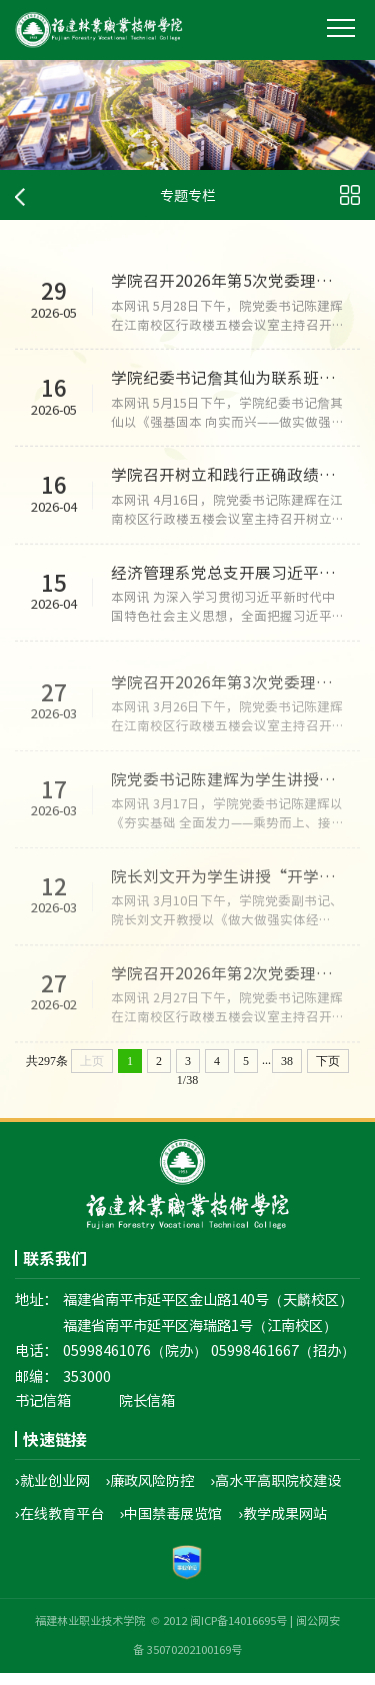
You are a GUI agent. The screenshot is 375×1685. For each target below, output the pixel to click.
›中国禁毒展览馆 (171, 1525)
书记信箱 (43, 1411)
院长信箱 (147, 1411)
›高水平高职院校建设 (276, 1491)
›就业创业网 (52, 1491)
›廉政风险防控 (150, 1491)
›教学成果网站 (283, 1525)
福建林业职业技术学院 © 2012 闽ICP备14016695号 (161, 1632)
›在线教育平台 (59, 1525)
